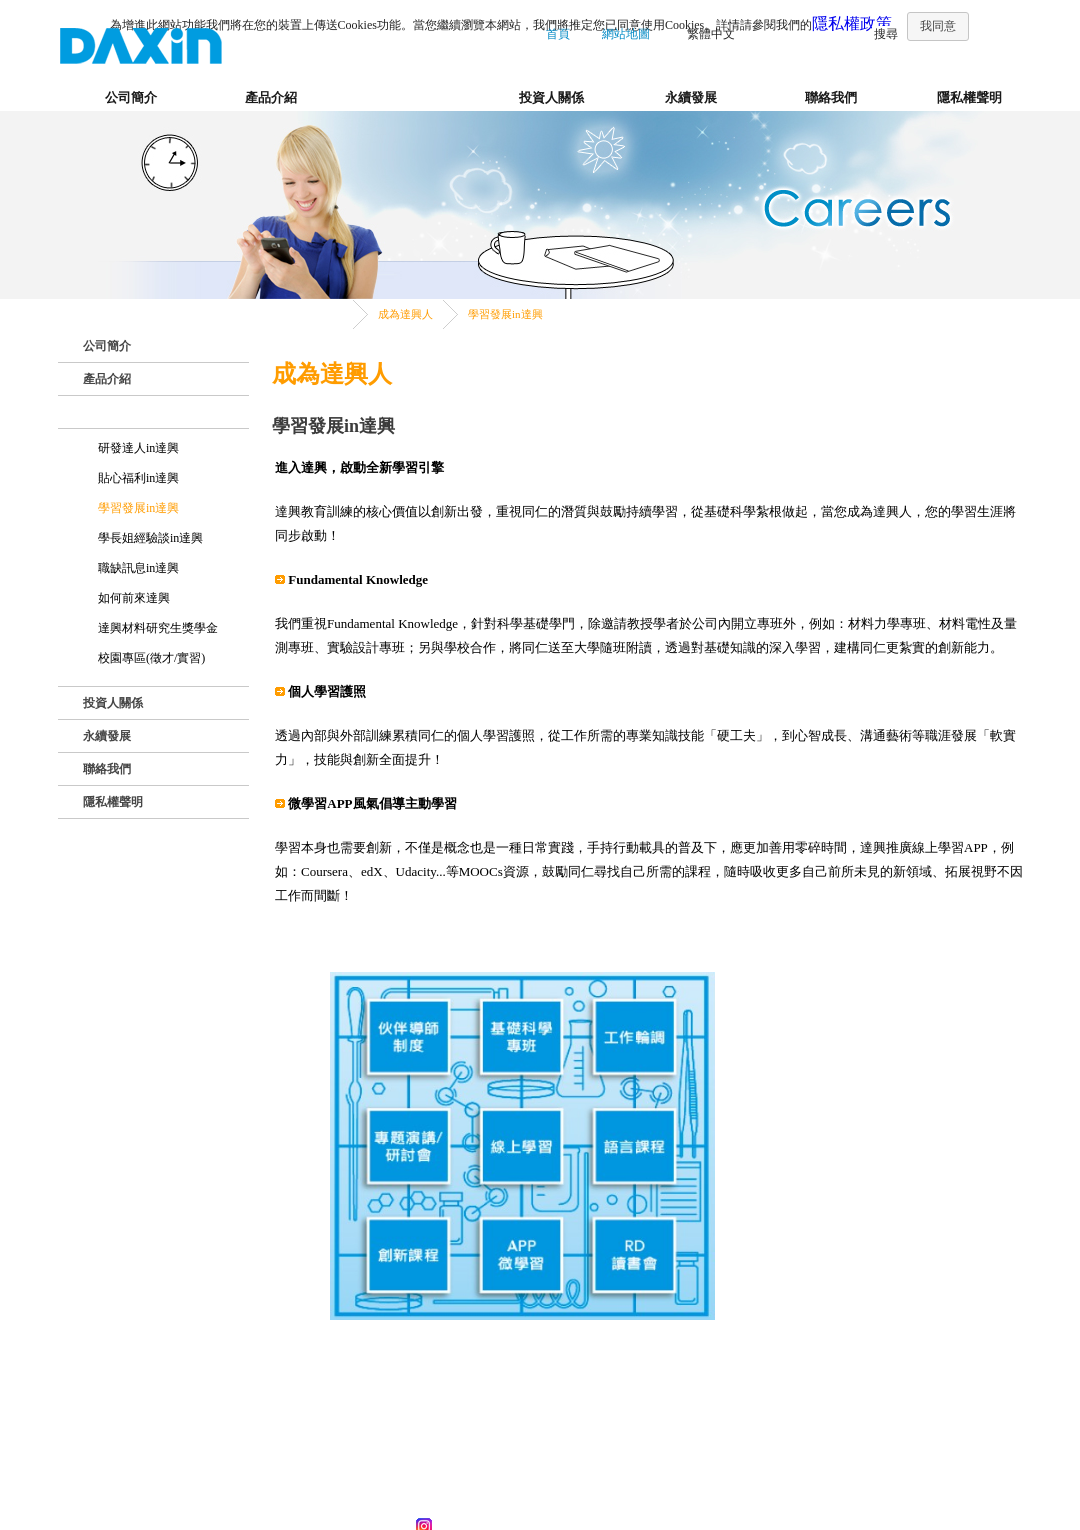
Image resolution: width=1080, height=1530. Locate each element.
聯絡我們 (831, 97)
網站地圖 (626, 34)
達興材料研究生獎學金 (158, 628)
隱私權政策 (852, 23)
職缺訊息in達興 (138, 568)
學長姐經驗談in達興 (150, 538)
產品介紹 (271, 97)
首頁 (558, 34)
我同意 (938, 26)
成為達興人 (411, 97)
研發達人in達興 (138, 448)
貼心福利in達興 (138, 478)
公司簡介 (131, 97)
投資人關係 (551, 97)
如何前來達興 (134, 598)
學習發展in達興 (505, 314)
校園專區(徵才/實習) (151, 658)
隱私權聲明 (969, 97)
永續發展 (691, 97)
